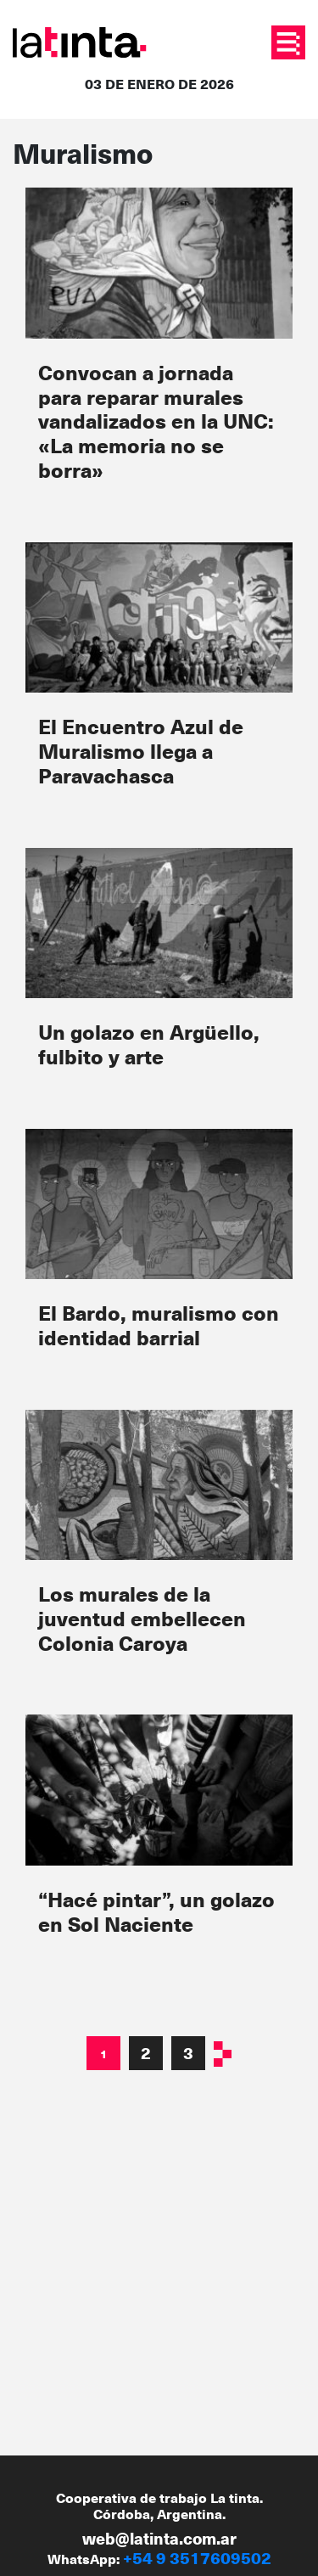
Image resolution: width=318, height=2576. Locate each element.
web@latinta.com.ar (159, 2538)
